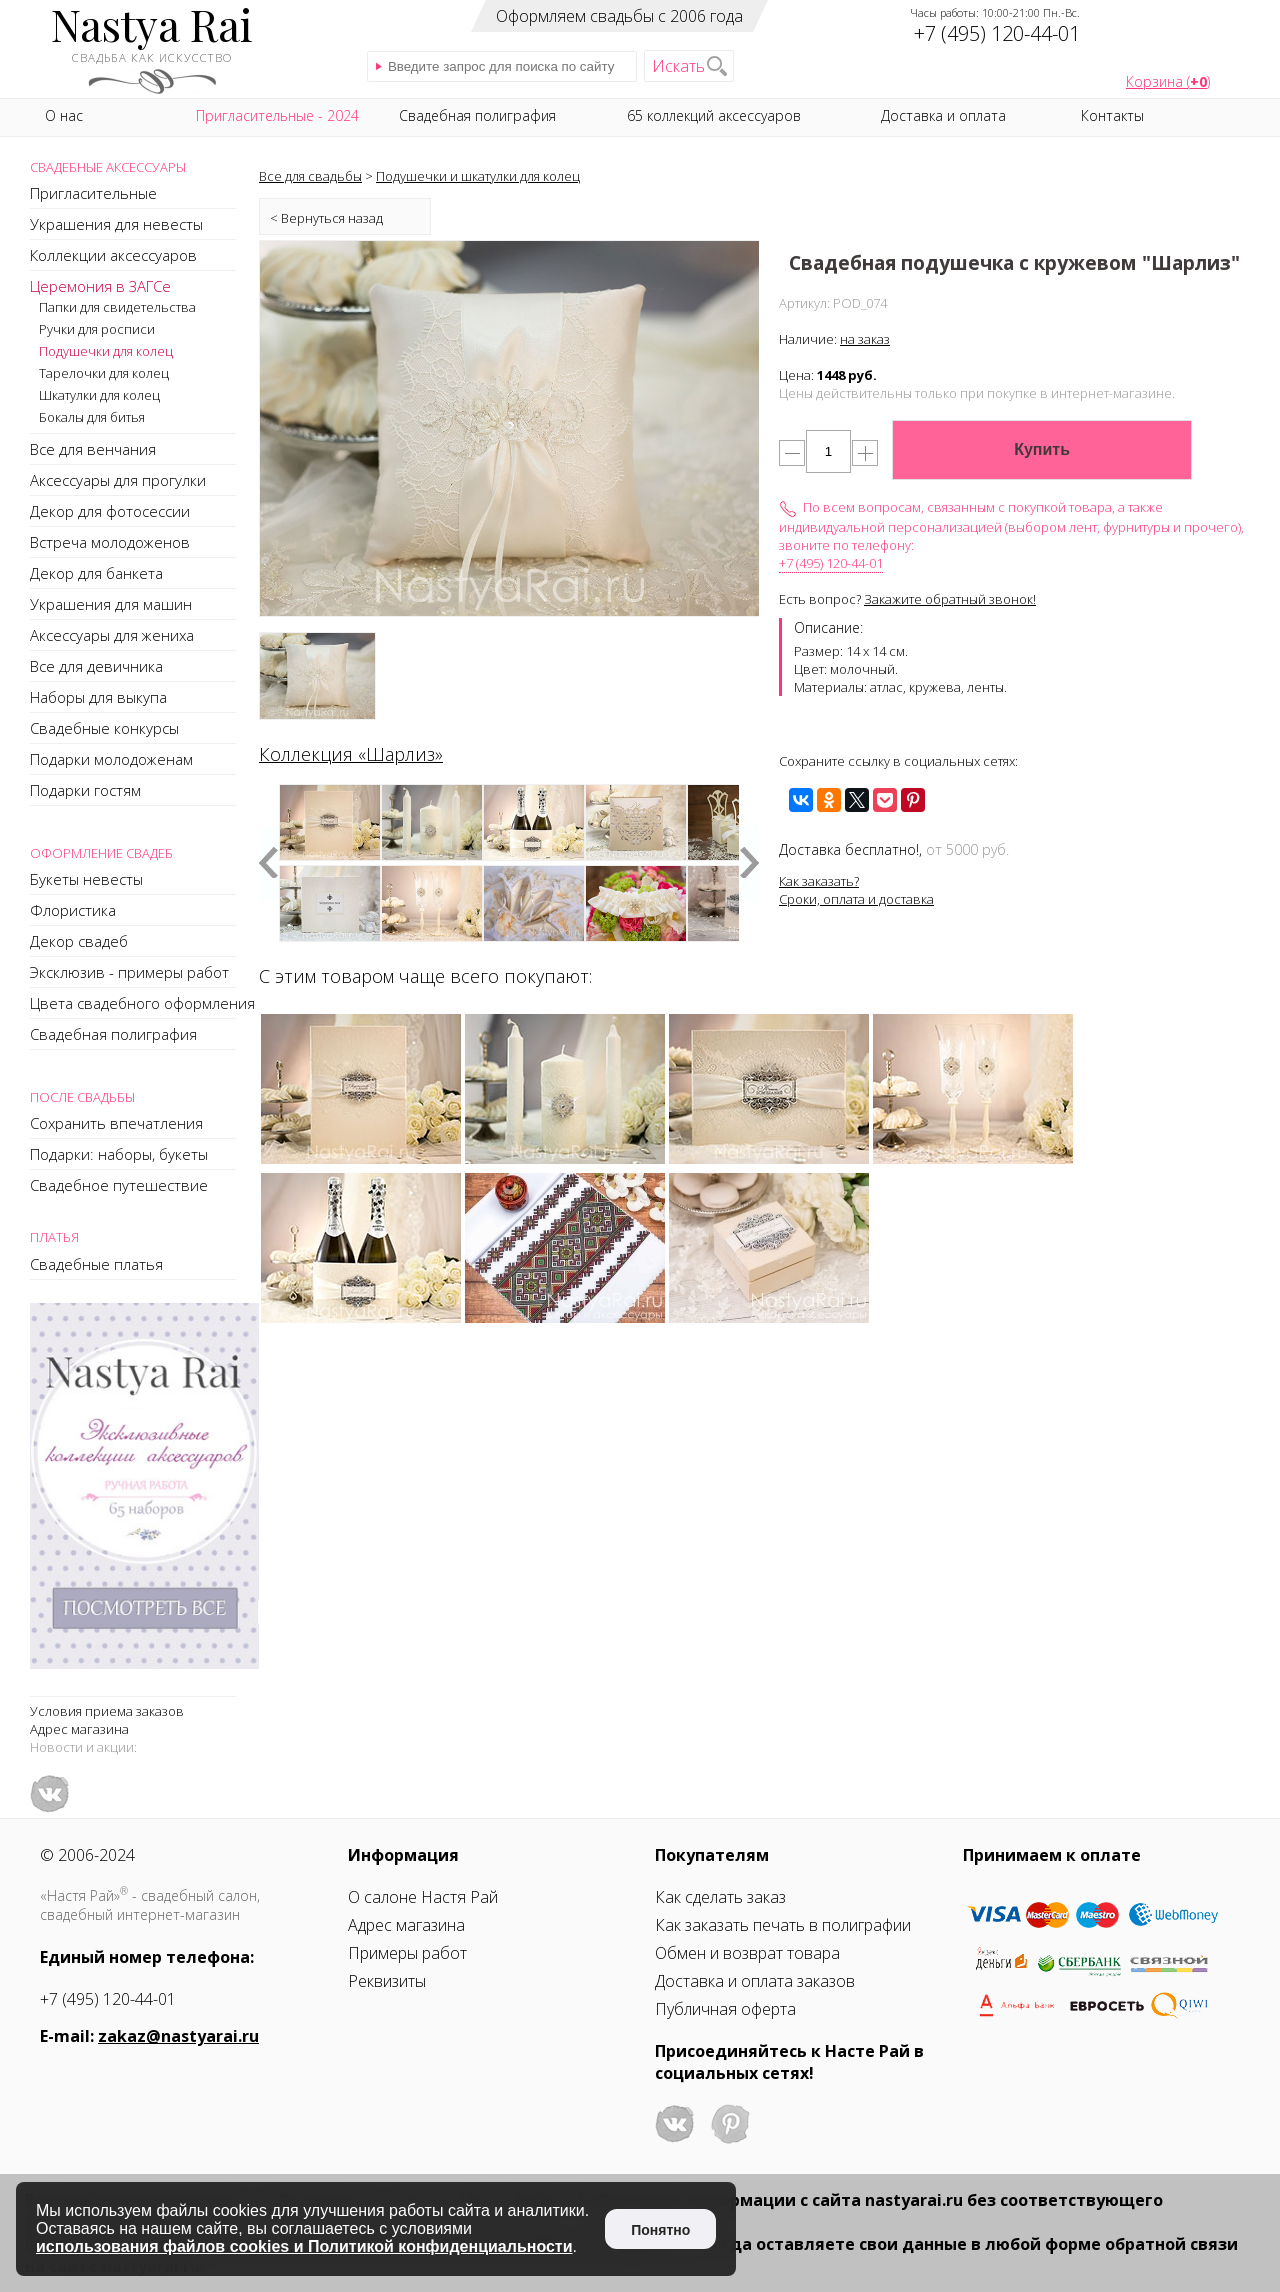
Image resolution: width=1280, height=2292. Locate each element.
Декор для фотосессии (110, 511)
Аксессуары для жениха (112, 635)
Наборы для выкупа (98, 697)
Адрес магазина (79, 1729)
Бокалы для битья (92, 417)
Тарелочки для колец (104, 373)
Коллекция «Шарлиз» (351, 754)
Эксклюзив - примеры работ (129, 972)
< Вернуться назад (326, 218)
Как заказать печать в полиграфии (783, 1925)
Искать (678, 66)
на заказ (865, 339)
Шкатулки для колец (99, 395)
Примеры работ (407, 1953)
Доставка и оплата (943, 115)
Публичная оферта (725, 2009)
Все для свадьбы (310, 176)
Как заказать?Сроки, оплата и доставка (856, 890)
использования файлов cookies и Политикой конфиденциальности (304, 2246)
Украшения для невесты (116, 224)
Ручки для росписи (97, 329)
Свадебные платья (96, 1264)
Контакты (1112, 115)
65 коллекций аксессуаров (714, 115)
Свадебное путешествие (119, 1185)
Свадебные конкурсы (104, 728)
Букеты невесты (86, 879)
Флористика (73, 910)
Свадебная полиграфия (113, 1034)
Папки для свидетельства (117, 307)
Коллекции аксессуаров (113, 255)
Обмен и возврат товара (747, 1953)
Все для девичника (96, 666)
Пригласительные (93, 193)
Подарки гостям (85, 790)
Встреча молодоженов (110, 542)
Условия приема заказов (107, 1711)
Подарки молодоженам (111, 759)
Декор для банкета (96, 573)
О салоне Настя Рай (423, 1897)
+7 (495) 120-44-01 (831, 563)
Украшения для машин (111, 604)
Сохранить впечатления (116, 1123)
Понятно (660, 2230)
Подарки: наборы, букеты (119, 1154)
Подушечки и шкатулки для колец (478, 176)
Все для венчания (93, 449)
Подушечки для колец (106, 351)
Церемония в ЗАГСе (100, 286)
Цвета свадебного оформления (142, 1003)
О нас (64, 115)
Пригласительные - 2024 (277, 115)
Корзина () (1168, 81)
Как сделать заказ (720, 1897)
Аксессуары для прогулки (118, 480)
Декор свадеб (79, 941)
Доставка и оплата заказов (755, 1981)
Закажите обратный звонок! (950, 599)
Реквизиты (387, 1981)
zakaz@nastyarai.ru (178, 2036)
